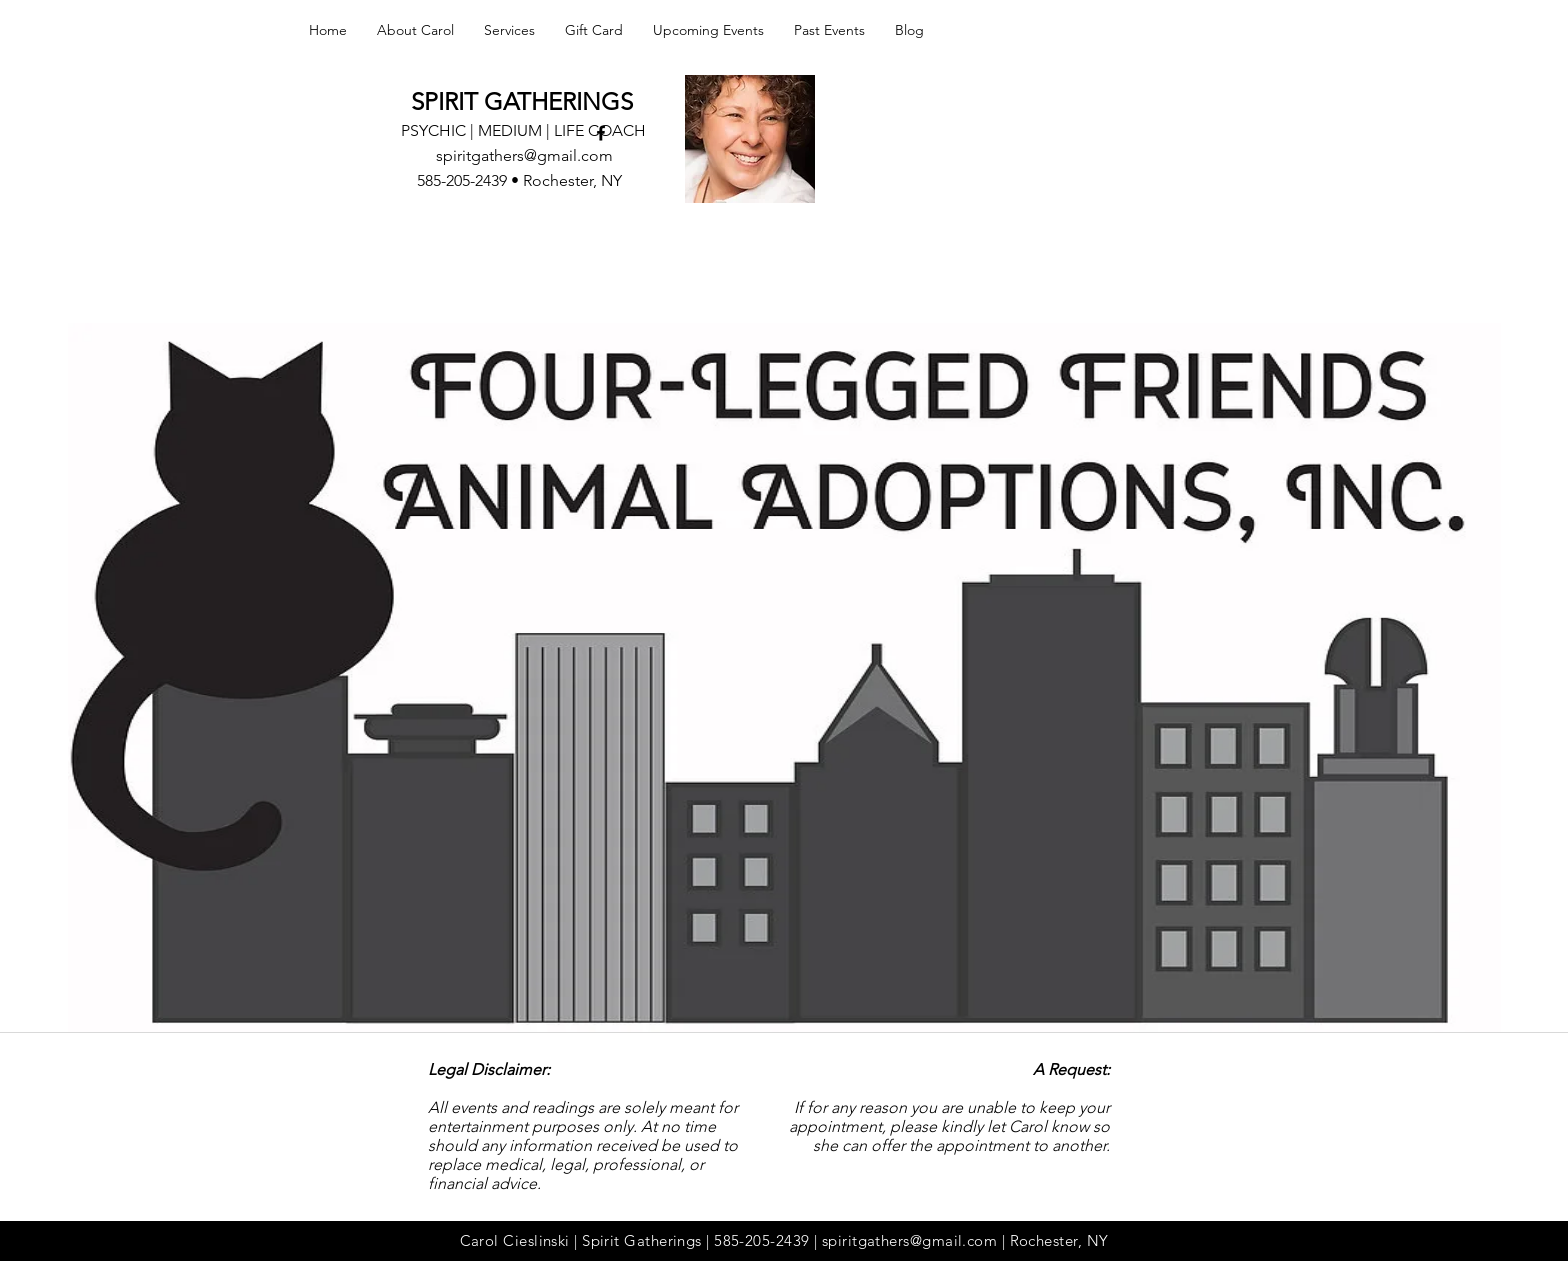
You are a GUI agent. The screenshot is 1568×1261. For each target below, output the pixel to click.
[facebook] (601, 133)
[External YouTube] (784, 731)
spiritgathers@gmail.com (524, 155)
